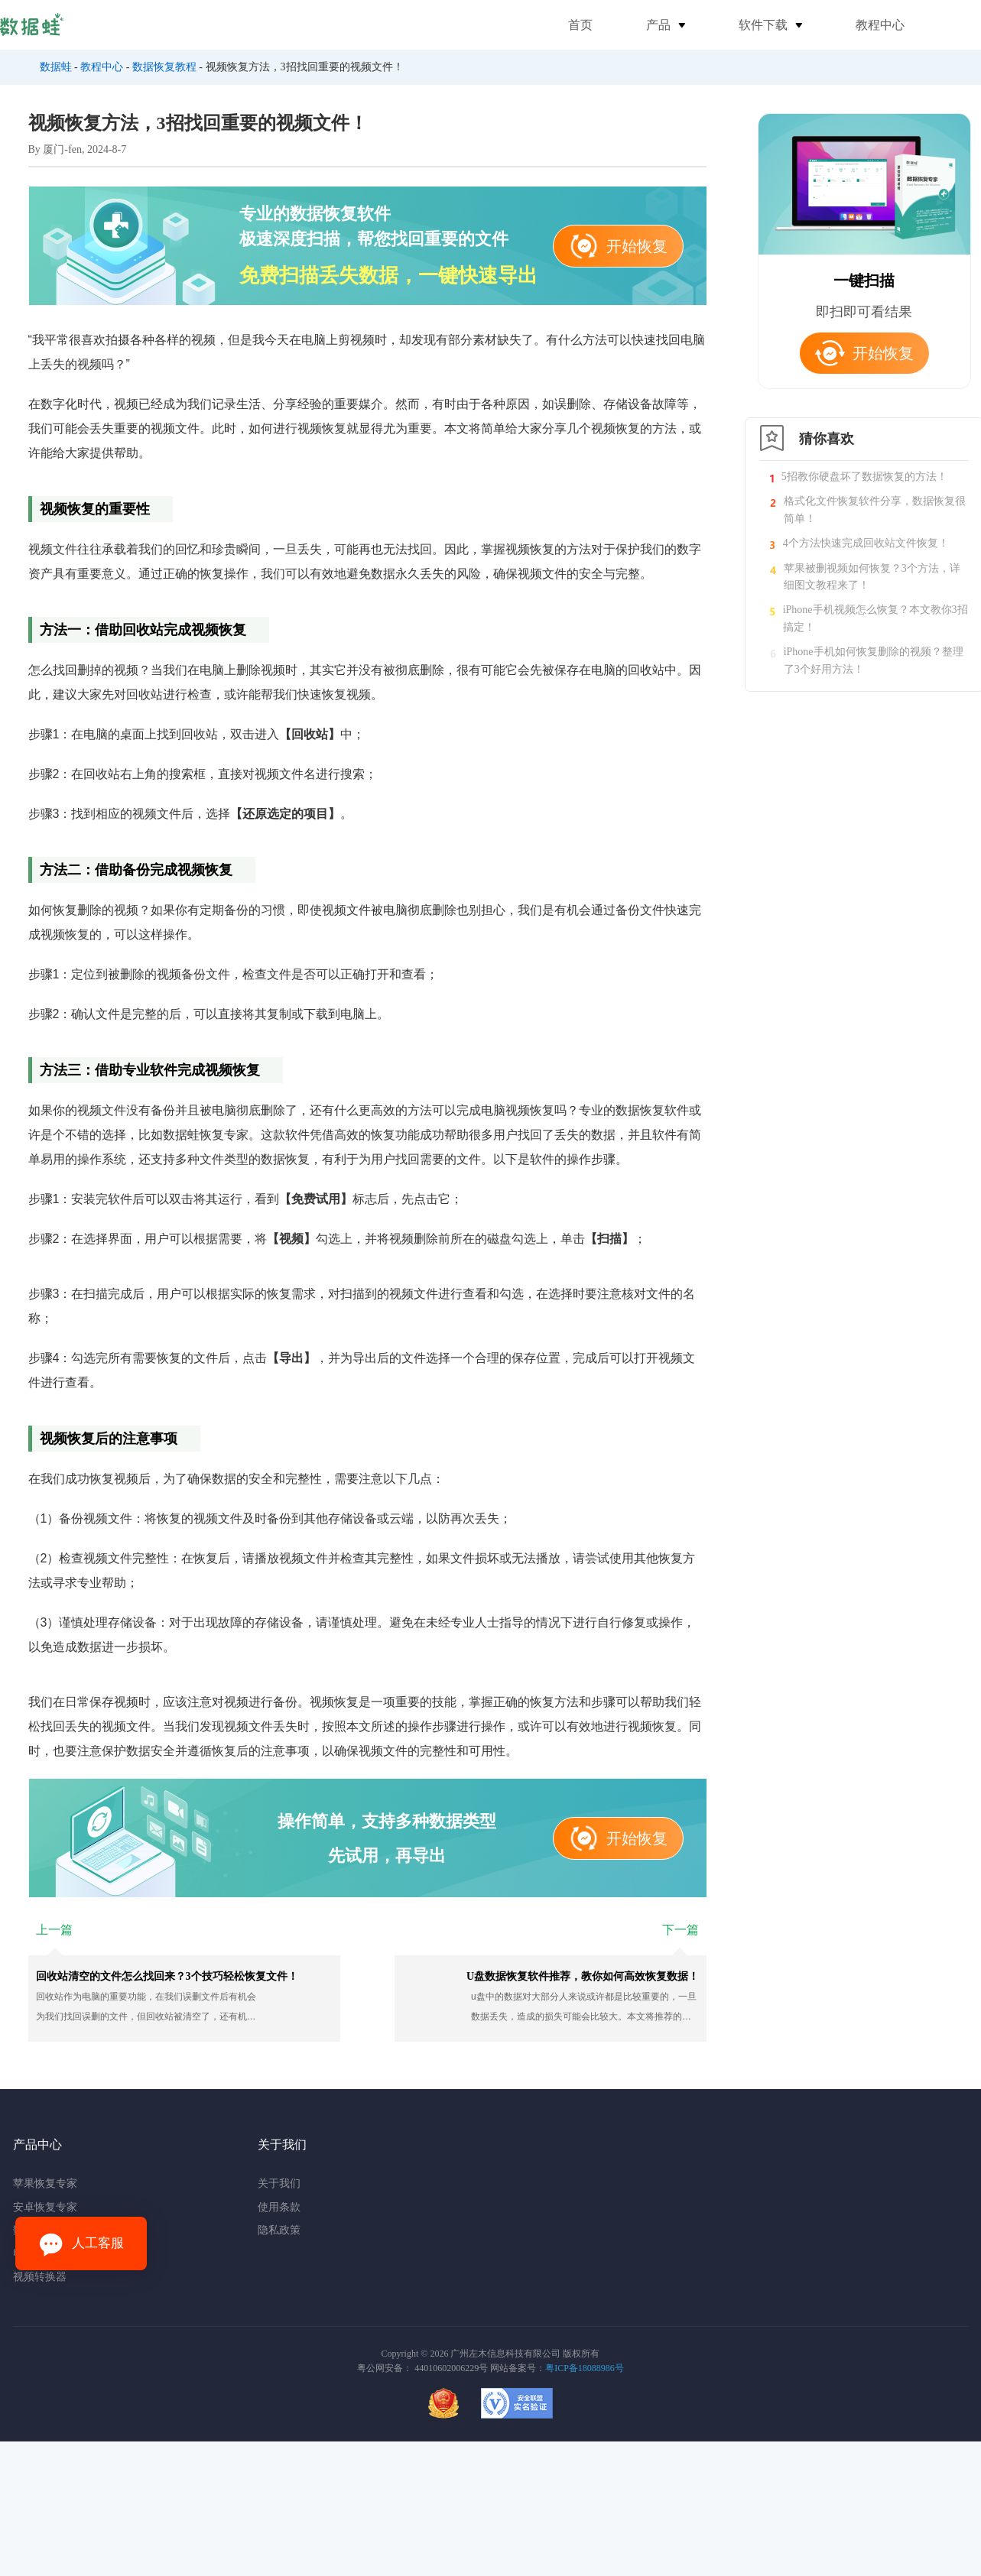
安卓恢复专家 (45, 2207)
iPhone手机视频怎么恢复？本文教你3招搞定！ (875, 618)
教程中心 (880, 24)
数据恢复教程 (164, 67)
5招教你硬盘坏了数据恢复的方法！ (864, 476)
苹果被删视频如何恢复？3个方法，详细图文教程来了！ (872, 577)
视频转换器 (40, 2276)
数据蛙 (56, 67)
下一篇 (680, 1929)
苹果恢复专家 (45, 2183)
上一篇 (54, 1929)
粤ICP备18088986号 (584, 2368)
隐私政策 (279, 2230)
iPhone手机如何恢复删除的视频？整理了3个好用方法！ (873, 660)
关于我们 (279, 2183)
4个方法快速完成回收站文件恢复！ (866, 543)
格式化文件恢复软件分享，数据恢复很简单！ (875, 509)
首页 (580, 24)
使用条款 (279, 2207)
